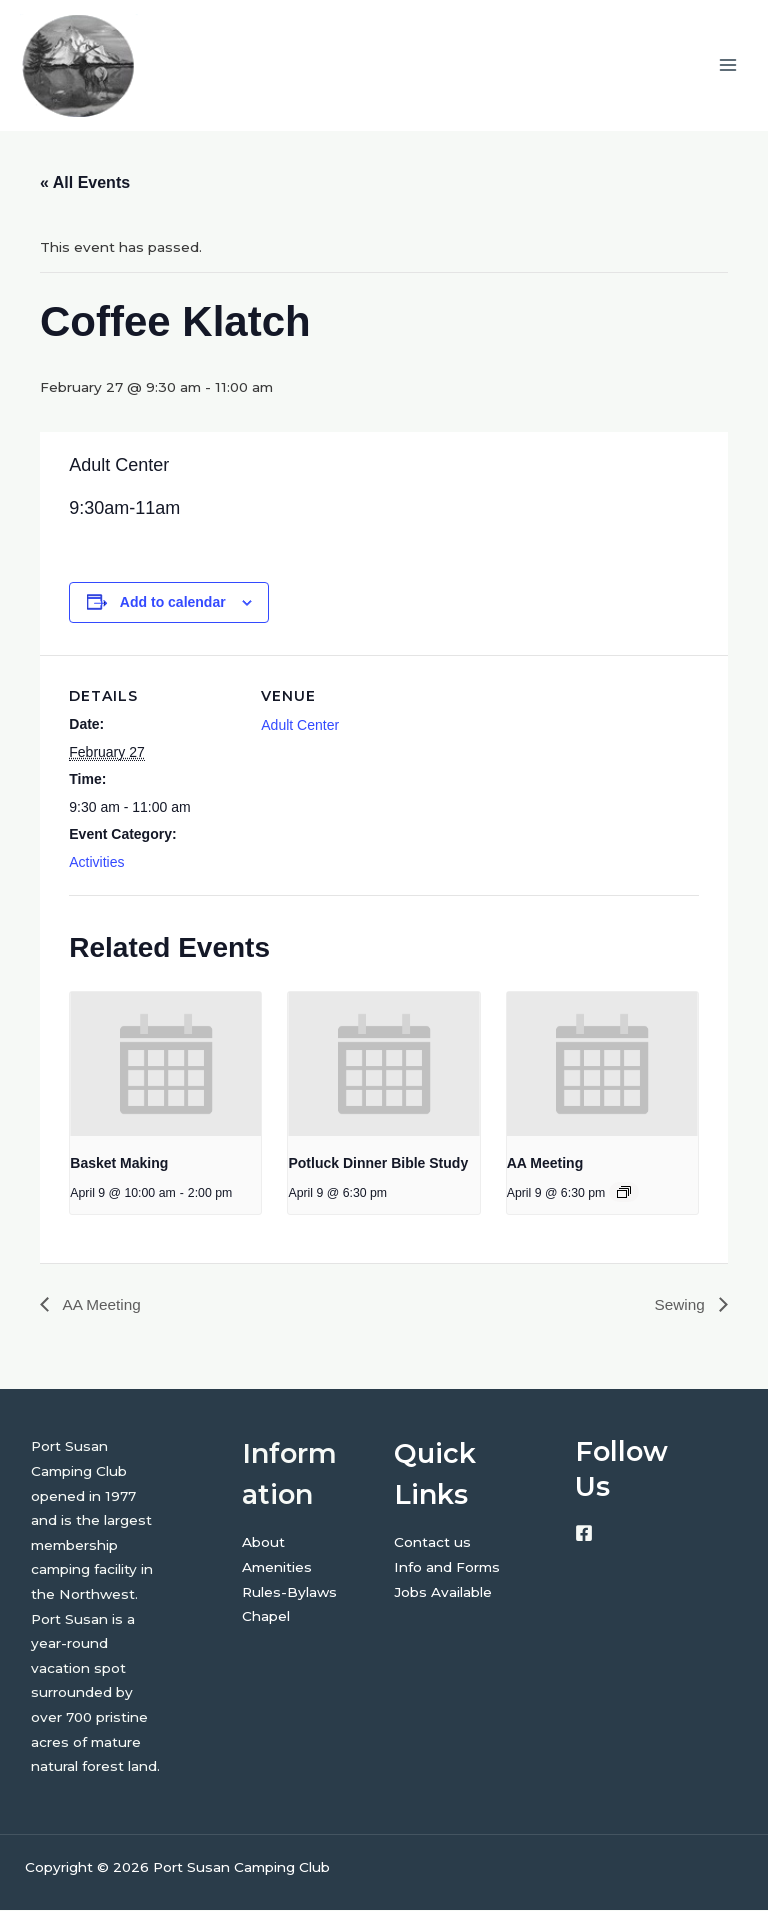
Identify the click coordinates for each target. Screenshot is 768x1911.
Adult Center (300, 726)
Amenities (277, 1568)
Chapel (266, 1618)
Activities (96, 864)
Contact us (432, 1544)
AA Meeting (545, 1164)
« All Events (85, 183)
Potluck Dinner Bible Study (378, 1164)
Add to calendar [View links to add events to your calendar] (173, 604)
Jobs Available (443, 1593)
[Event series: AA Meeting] (624, 1194)
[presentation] (165, 1065)
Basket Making (119, 1164)
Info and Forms (447, 1568)
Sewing (680, 1305)
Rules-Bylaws (289, 1593)
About (263, 1544)
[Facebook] (584, 1534)
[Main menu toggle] (728, 66)
